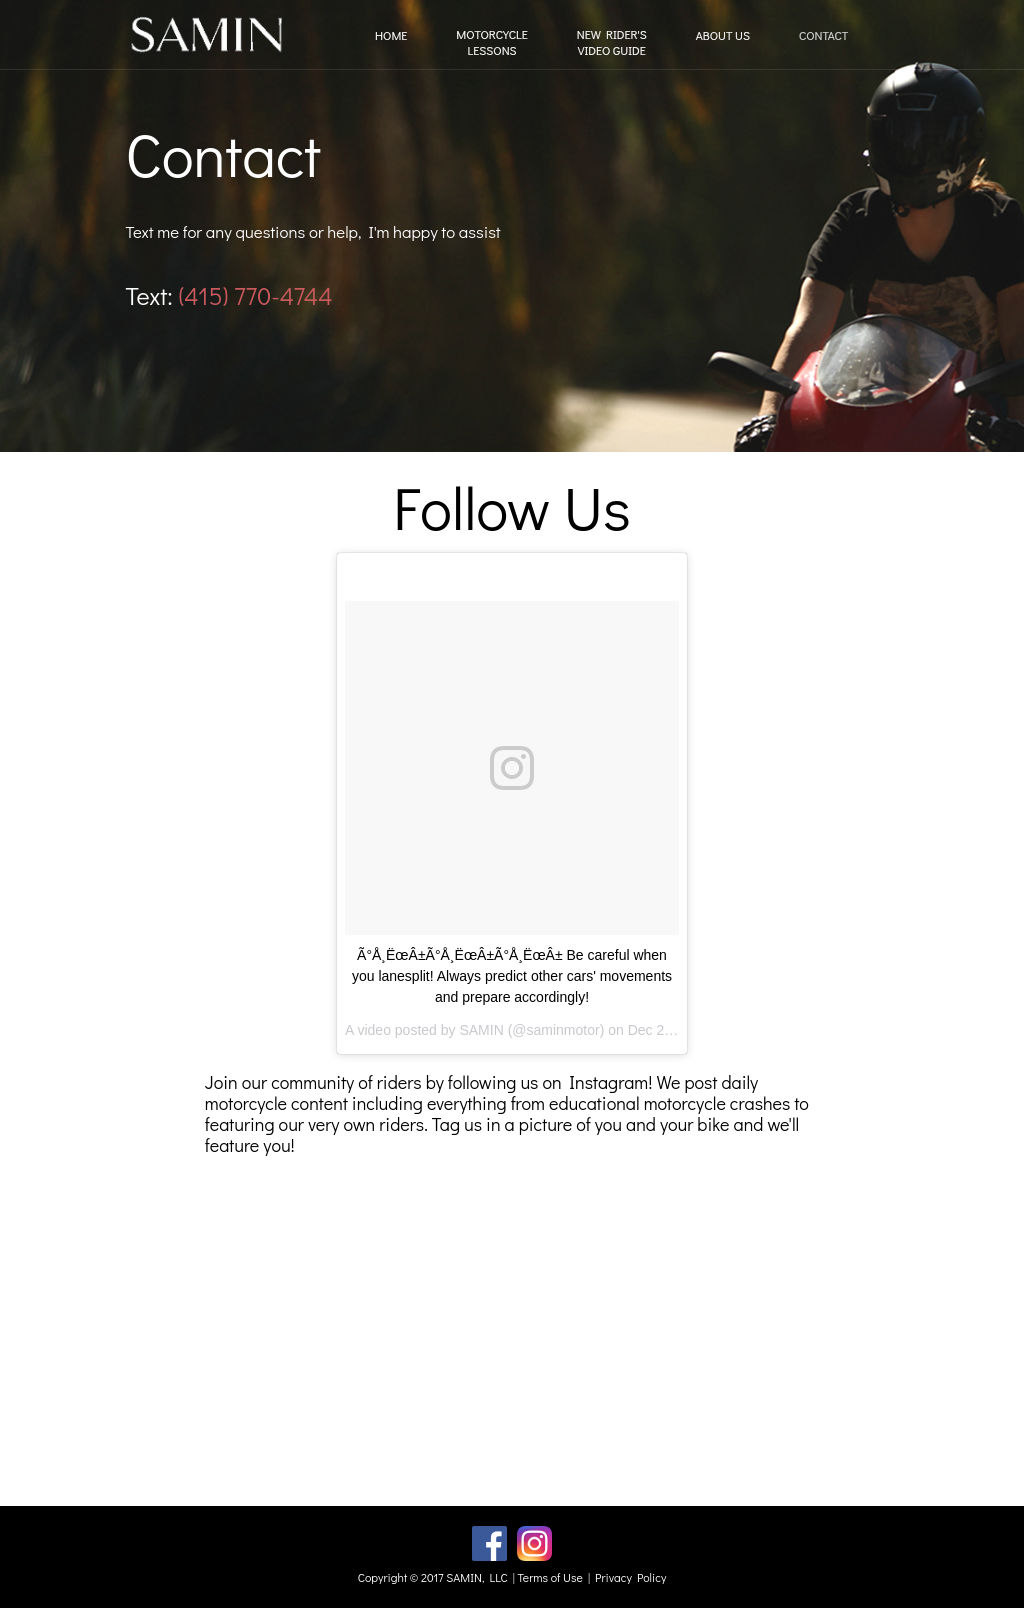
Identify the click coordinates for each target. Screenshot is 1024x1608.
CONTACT (823, 35)
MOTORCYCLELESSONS (491, 42)
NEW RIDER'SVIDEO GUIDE (612, 42)
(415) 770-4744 (255, 295)
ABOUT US (723, 35)
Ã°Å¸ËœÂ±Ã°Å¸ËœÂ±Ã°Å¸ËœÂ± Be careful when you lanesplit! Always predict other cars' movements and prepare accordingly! (512, 976)
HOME (391, 35)
